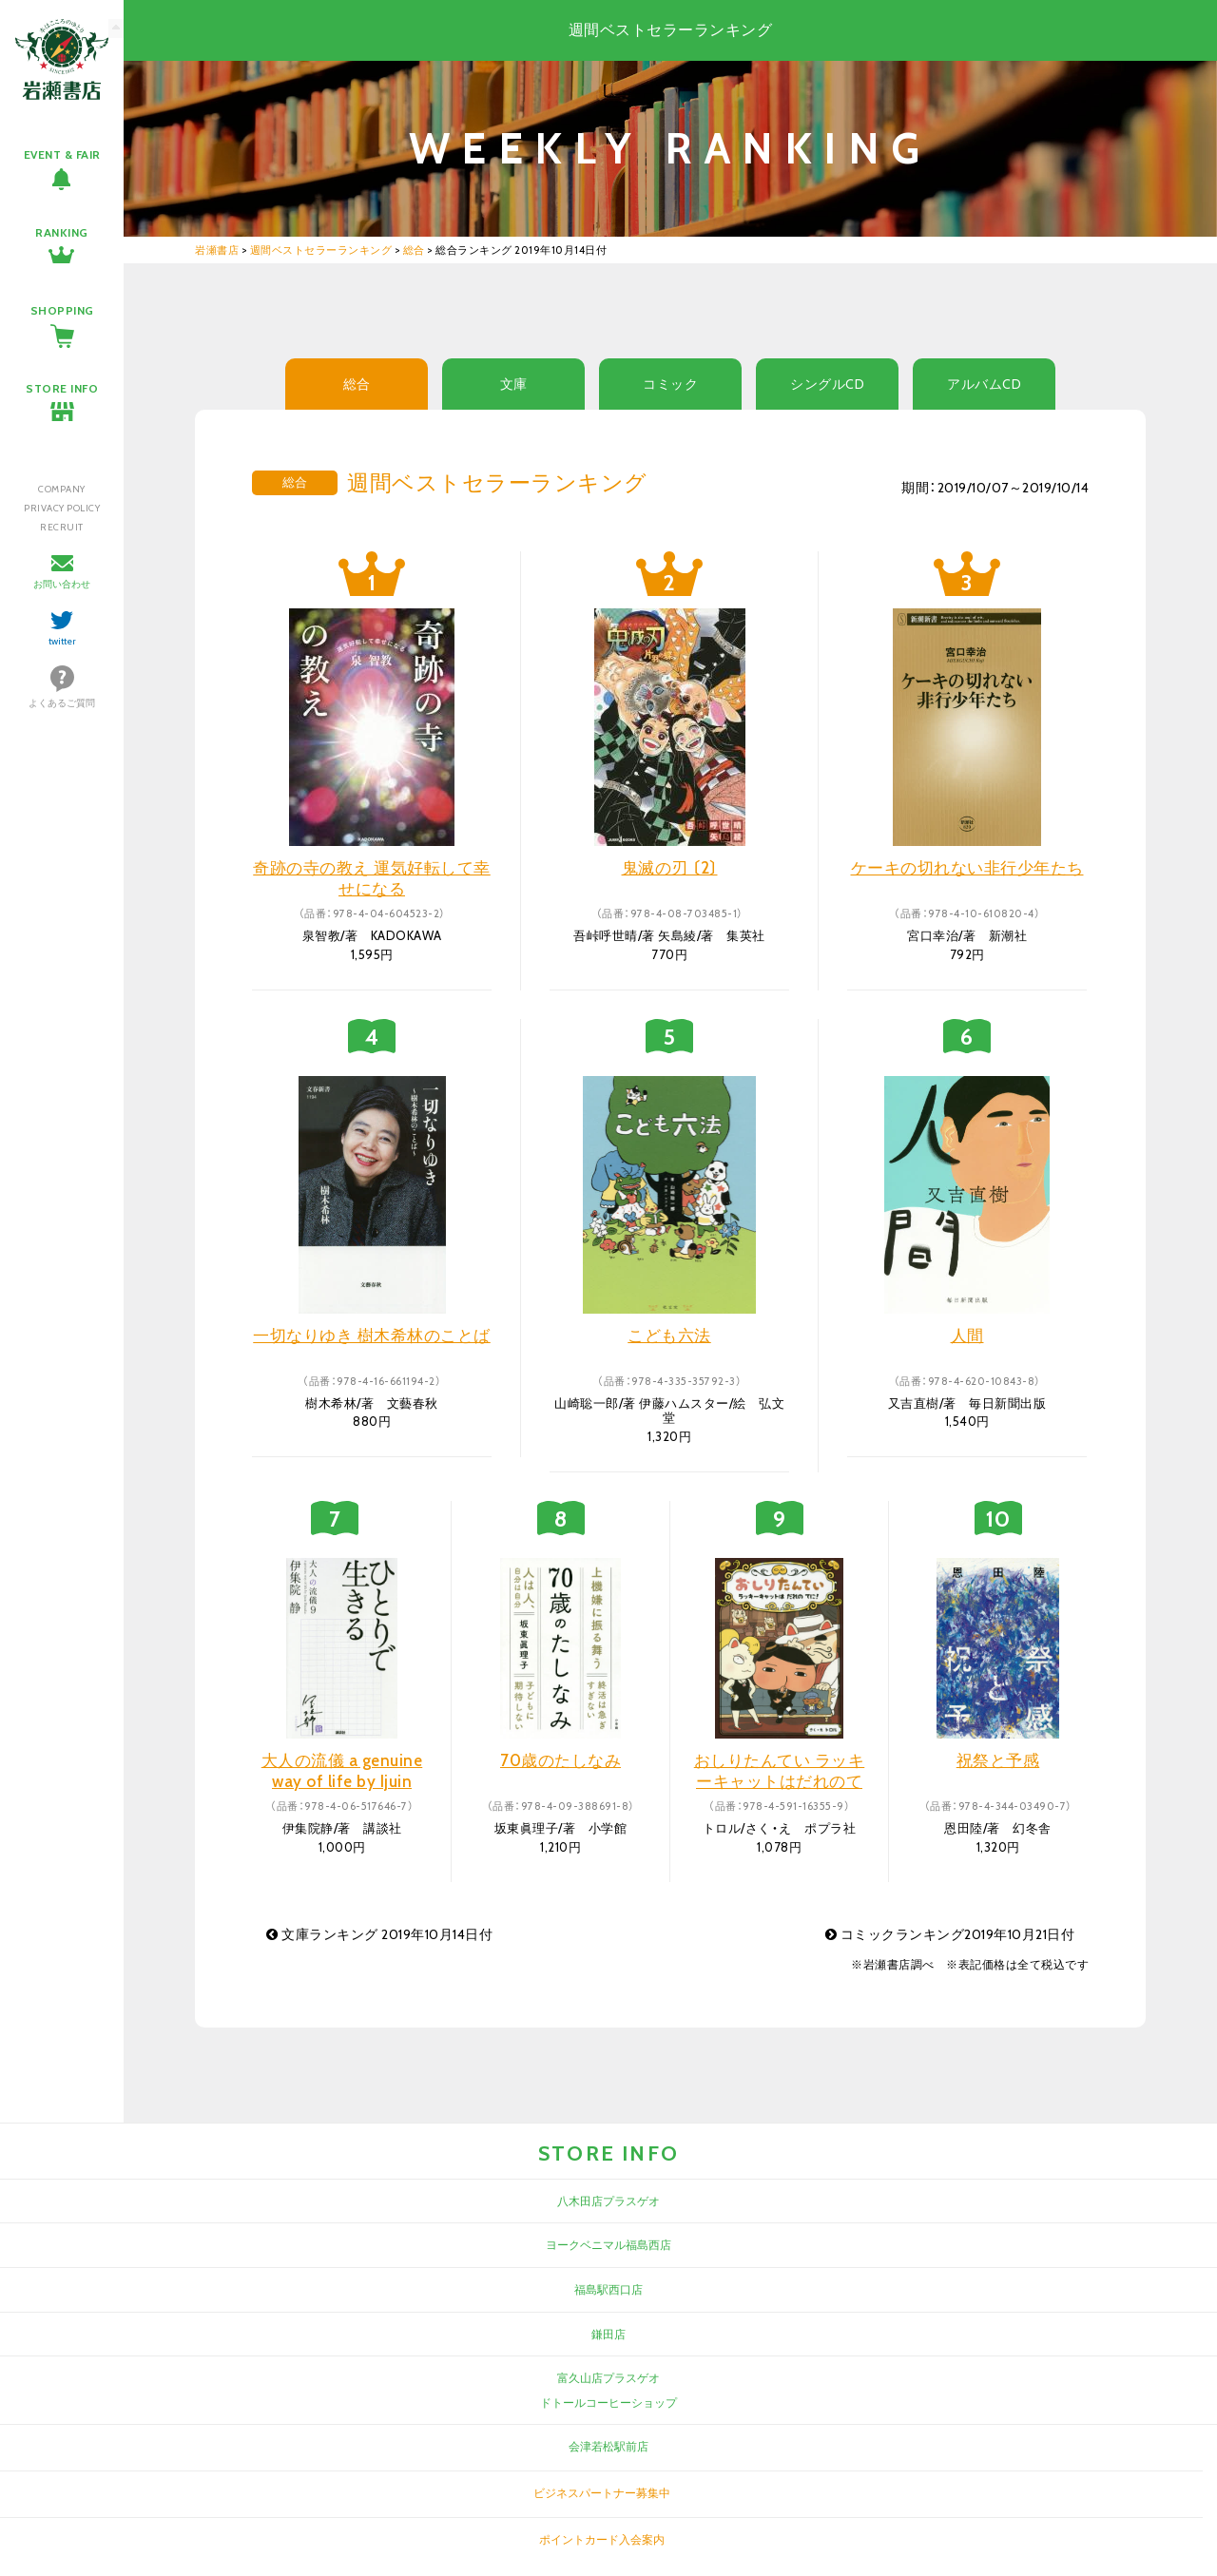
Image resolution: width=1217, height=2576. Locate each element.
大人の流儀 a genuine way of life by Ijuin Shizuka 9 (342, 1781)
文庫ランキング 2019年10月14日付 (379, 1934)
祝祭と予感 (998, 1760)
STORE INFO (62, 388)
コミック (670, 384)
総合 (357, 384)
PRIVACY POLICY (62, 508)
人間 (967, 1335)
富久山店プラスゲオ (608, 2378)
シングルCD (827, 384)
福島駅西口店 (608, 2289)
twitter (62, 641)
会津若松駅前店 (608, 2446)
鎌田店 (608, 2334)
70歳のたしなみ (560, 1760)
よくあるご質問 (62, 703)
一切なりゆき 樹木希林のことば (372, 1335)
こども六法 (669, 1335)
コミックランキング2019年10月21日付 (950, 1934)
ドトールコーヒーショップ (608, 2402)
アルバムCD (984, 384)
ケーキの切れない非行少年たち (967, 867)
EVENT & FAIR (62, 154)
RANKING (61, 232)
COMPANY (62, 489)
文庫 (514, 384)
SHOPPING (62, 310)
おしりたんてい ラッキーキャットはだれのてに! (779, 1781)
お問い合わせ (61, 584)
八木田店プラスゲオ (608, 2201)
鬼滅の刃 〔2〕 (670, 867)
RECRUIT (62, 527)
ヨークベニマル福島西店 (608, 2245)
